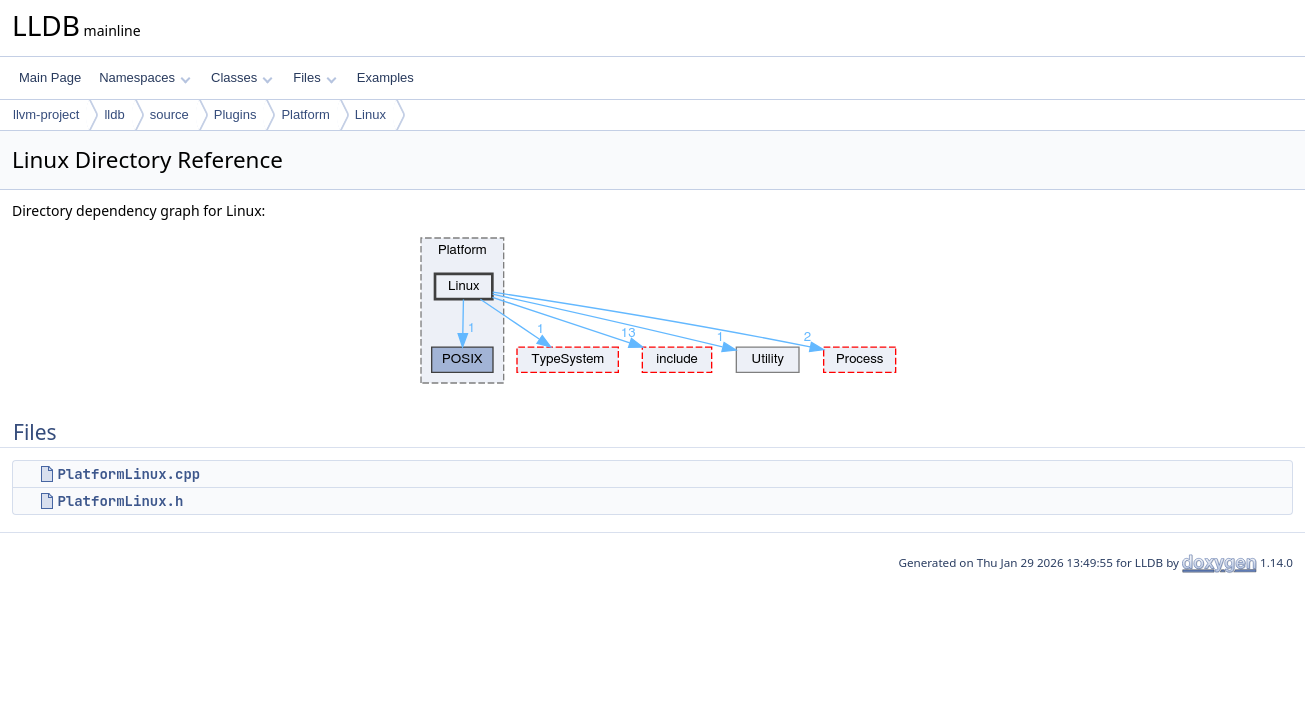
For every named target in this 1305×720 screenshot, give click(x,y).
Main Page (50, 77)
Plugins (235, 114)
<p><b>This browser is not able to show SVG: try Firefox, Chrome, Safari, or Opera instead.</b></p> (653, 311)
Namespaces (144, 77)
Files (314, 77)
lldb (114, 114)
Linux (370, 114)
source (169, 114)
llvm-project (46, 114)
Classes (242, 77)
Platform (305, 114)
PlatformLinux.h (120, 501)
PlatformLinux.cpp (128, 474)
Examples (385, 77)
